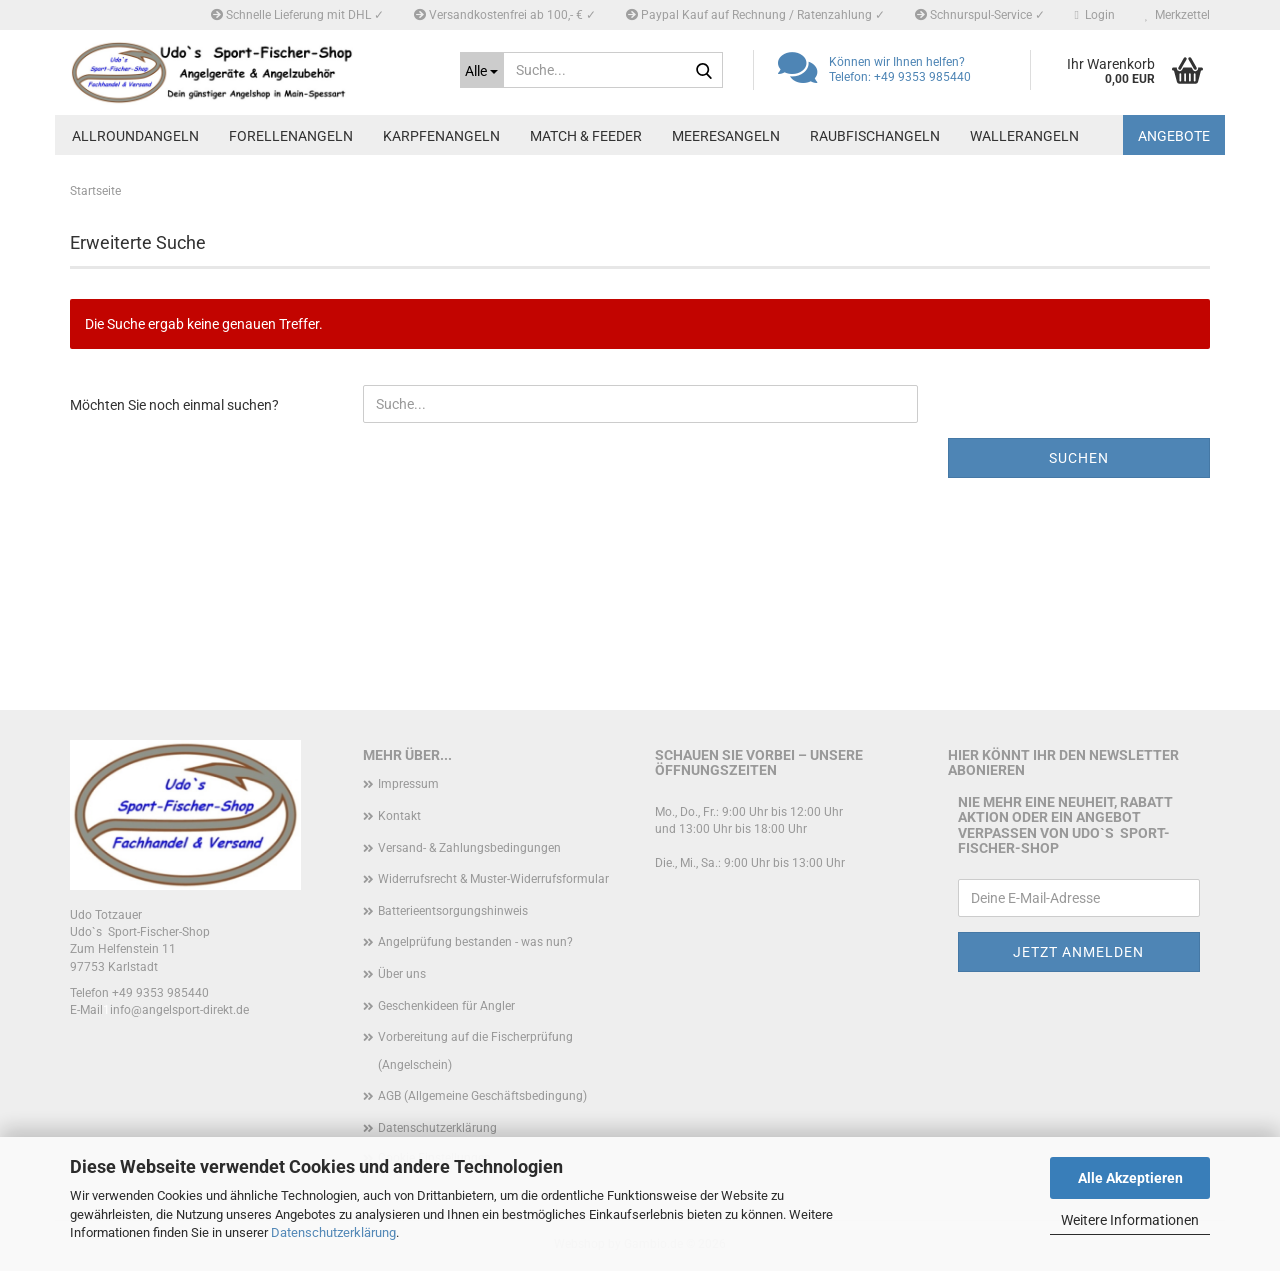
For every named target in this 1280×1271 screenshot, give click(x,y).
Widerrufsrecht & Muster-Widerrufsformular (493, 879)
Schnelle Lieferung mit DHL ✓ (297, 15)
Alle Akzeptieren (1130, 1178)
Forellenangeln (291, 136)
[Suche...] (482, 70)
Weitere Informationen (1130, 1220)
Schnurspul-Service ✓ (980, 15)
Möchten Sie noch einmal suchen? (174, 405)
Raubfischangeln (875, 136)
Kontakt (399, 816)
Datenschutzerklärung (333, 1232)
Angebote (1174, 136)
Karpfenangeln (441, 136)
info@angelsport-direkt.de (179, 1010)
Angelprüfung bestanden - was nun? (475, 942)
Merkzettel (1177, 15)
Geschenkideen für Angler (446, 1006)
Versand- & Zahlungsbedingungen (469, 848)
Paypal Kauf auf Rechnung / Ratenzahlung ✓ (755, 15)
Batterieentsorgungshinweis (453, 911)
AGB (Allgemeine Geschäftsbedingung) (482, 1096)
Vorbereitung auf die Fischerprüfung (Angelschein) (475, 1051)
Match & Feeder (586, 136)
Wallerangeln (1024, 136)
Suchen (1079, 458)
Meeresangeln (726, 136)
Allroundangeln (135, 136)
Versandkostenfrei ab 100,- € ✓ (505, 15)
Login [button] (1095, 15)
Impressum (408, 784)
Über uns (402, 974)
